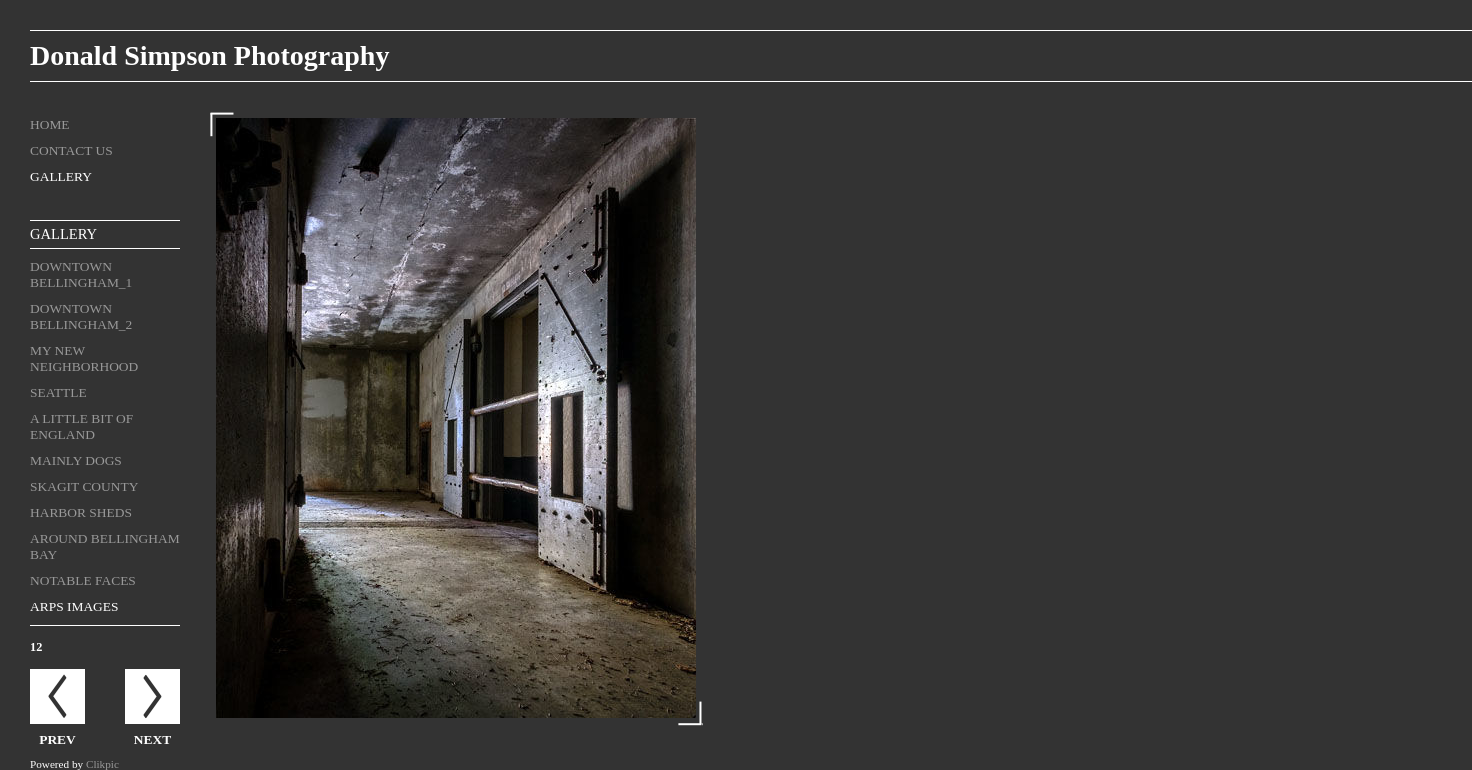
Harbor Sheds (81, 512)
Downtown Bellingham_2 (81, 316)
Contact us (71, 150)
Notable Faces (83, 580)
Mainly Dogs (76, 460)
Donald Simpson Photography (209, 55)
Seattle (58, 392)
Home (50, 124)
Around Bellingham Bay (105, 546)
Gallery (61, 176)
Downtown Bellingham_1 (81, 274)
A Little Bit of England (81, 426)
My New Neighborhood (84, 358)
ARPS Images (74, 606)
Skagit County (84, 486)
